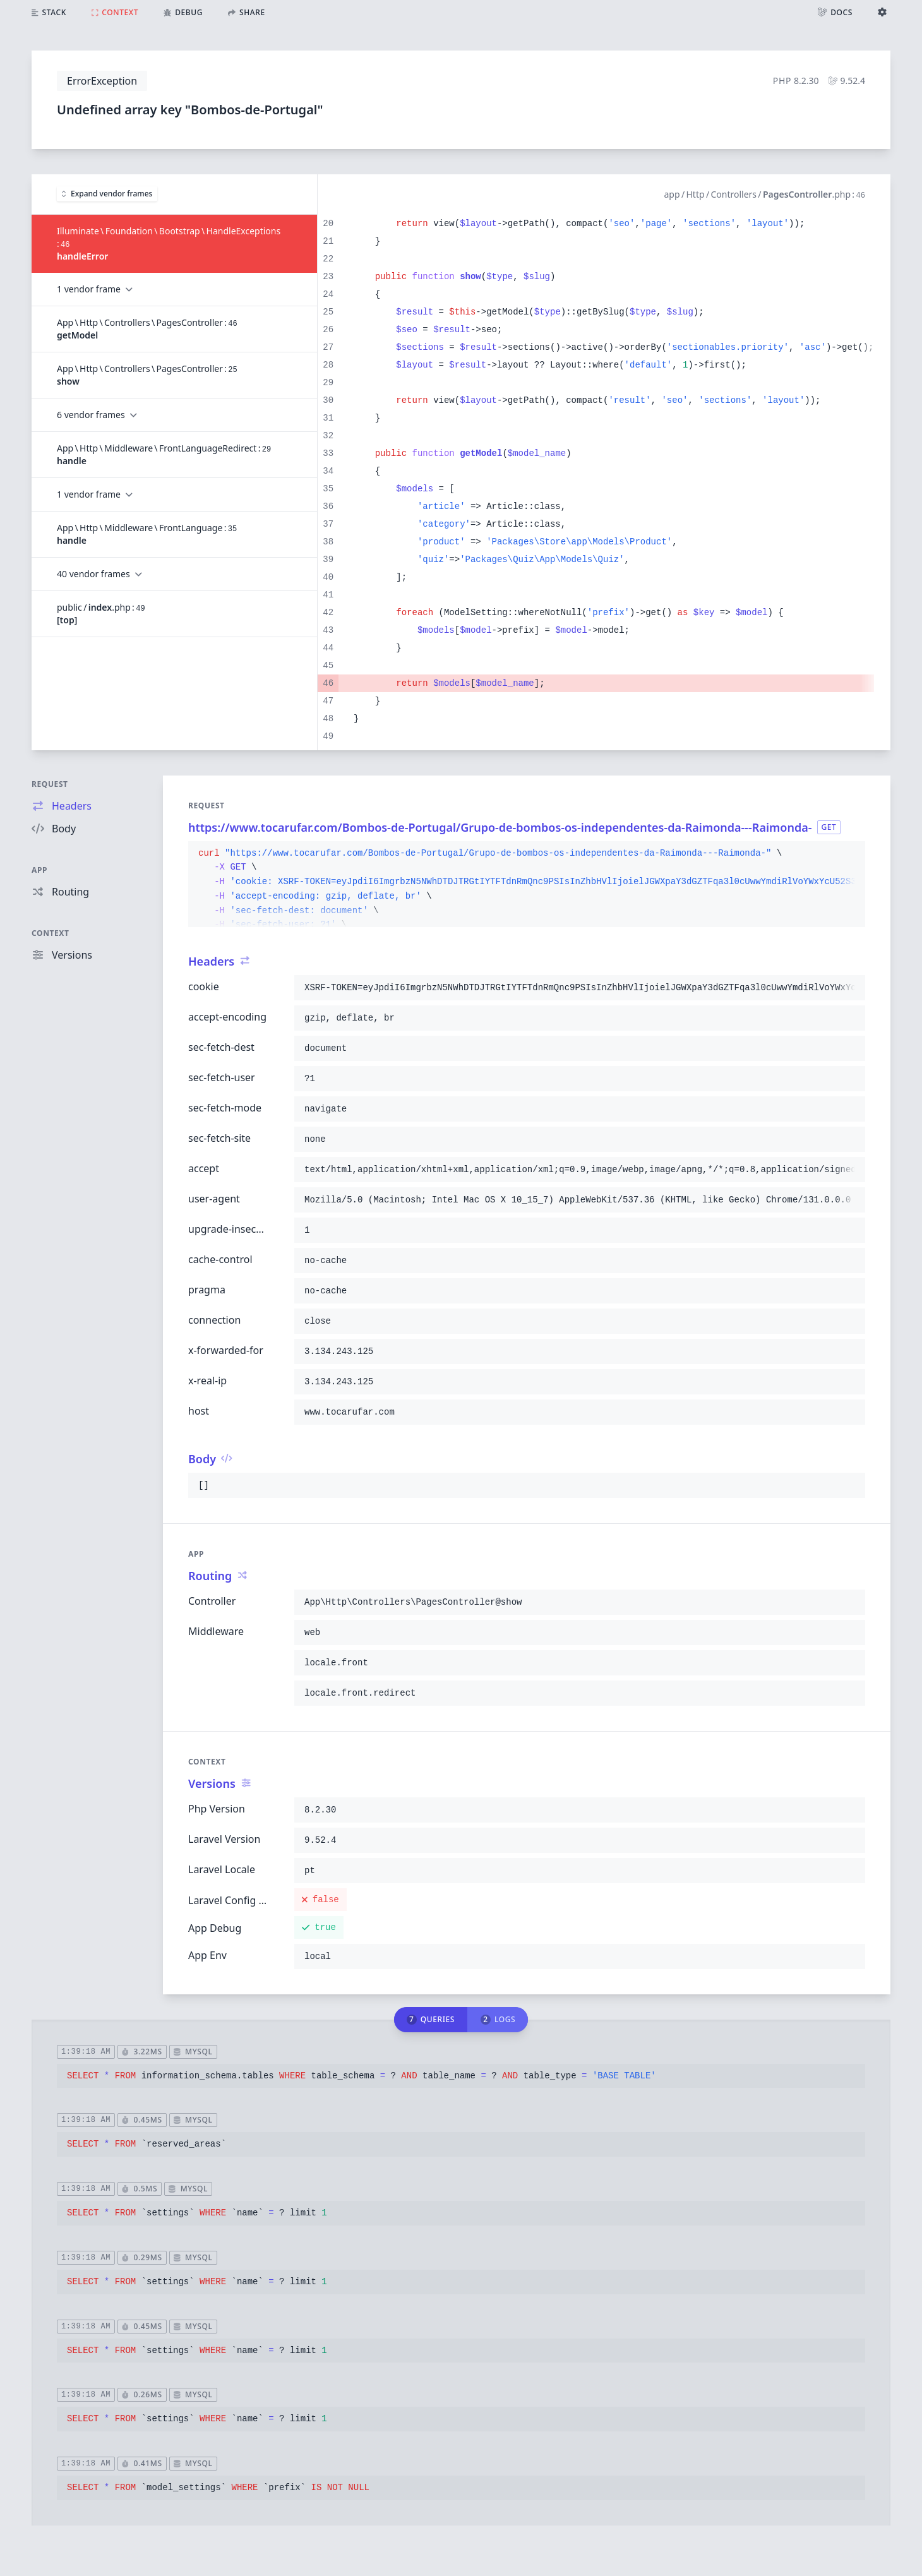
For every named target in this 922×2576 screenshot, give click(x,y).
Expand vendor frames (107, 193)
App (39, 870)
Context (50, 933)
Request (50, 784)
